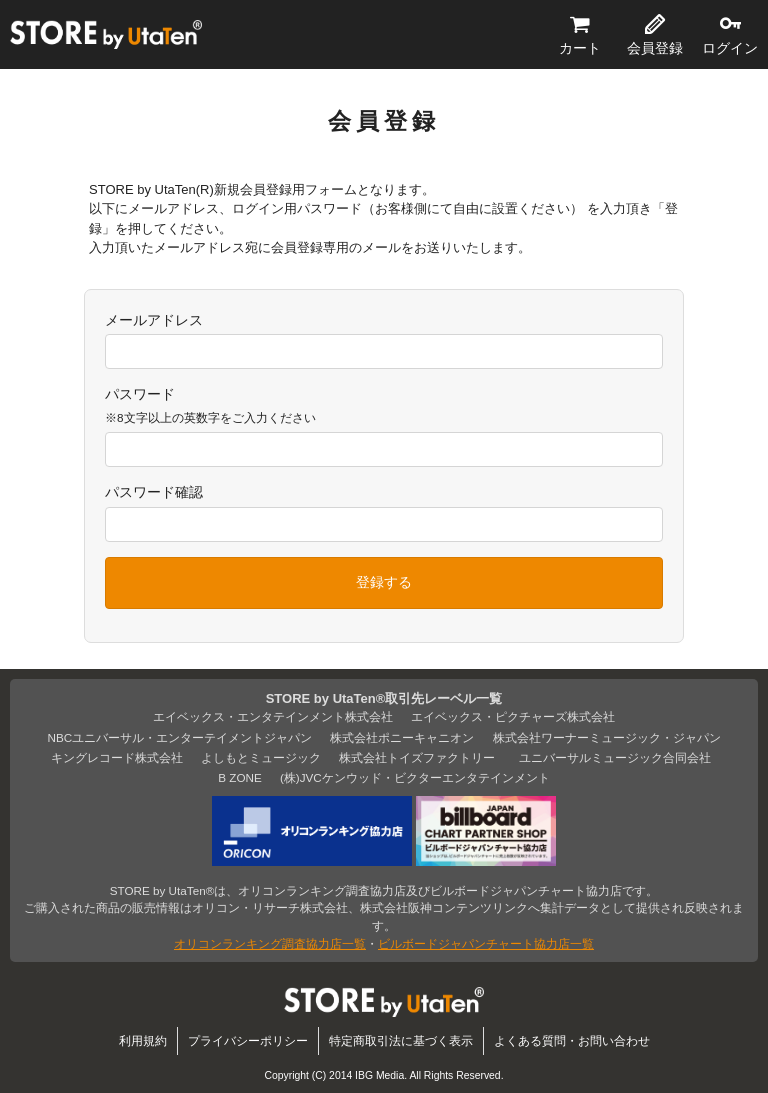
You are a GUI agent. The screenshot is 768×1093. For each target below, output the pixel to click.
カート (580, 48)
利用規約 (143, 1040)
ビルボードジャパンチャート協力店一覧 (486, 943)
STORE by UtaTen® (106, 35)
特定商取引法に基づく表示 (401, 1040)
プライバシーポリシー (248, 1040)
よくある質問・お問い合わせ (572, 1040)
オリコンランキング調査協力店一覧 (270, 943)
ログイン (730, 48)
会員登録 (655, 48)
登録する (384, 582)
